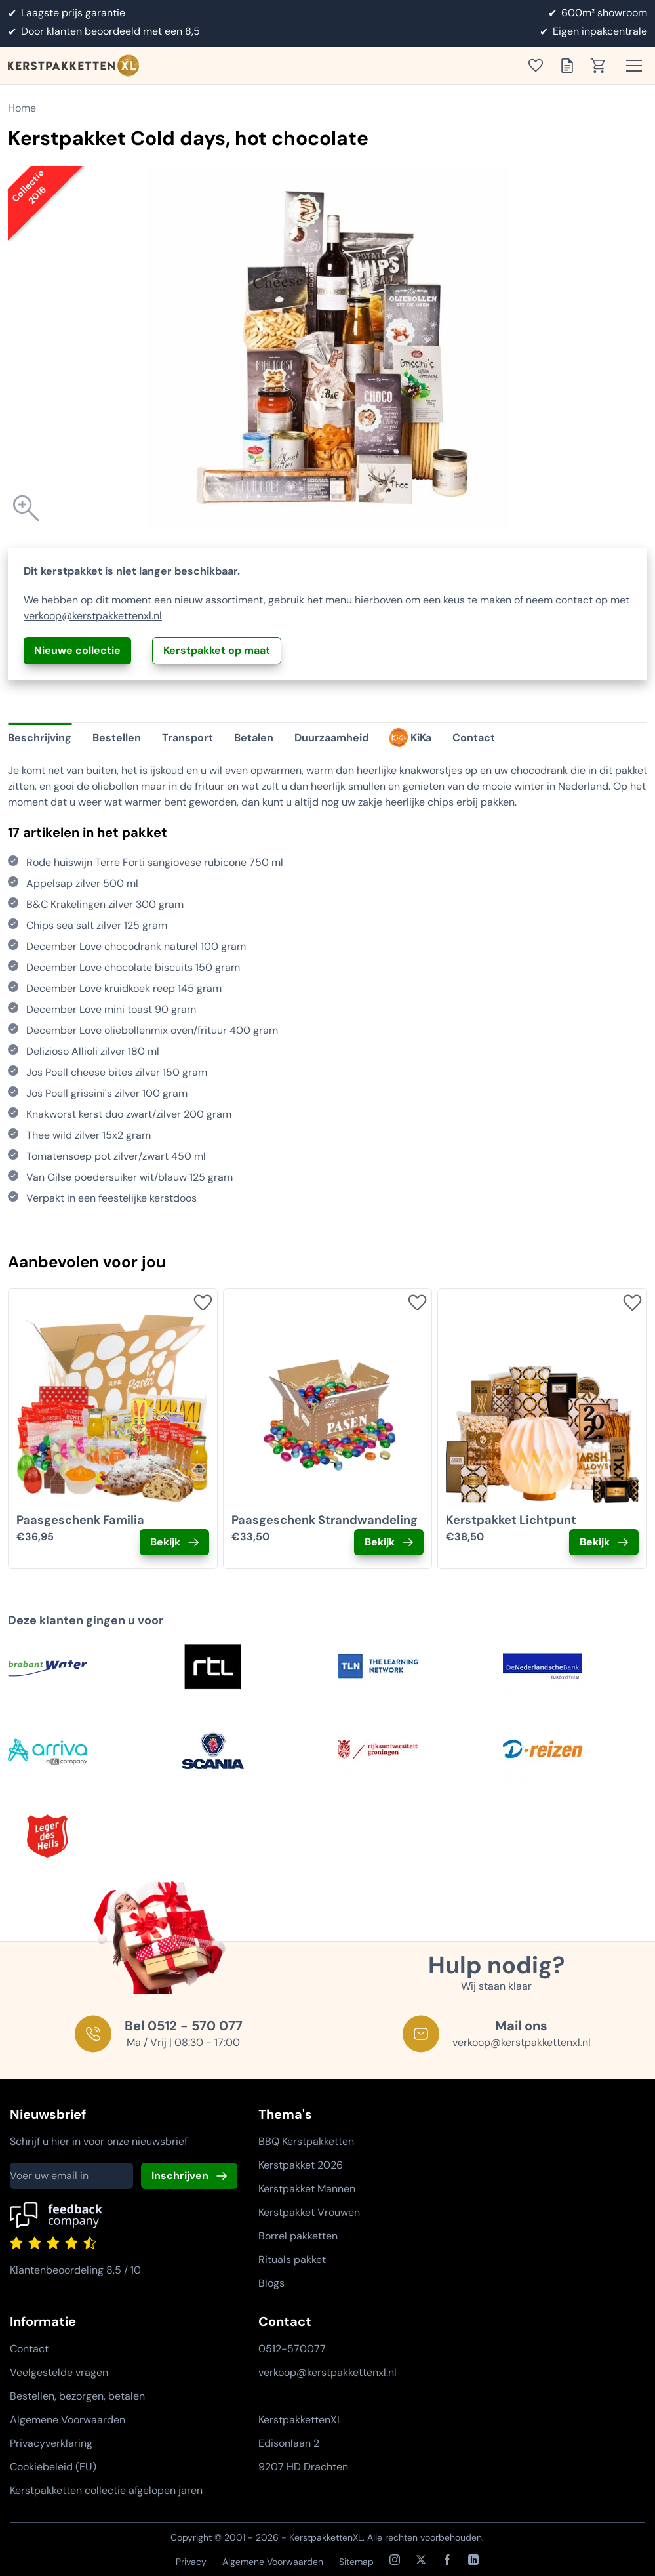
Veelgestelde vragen (59, 2372)
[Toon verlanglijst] (539, 65)
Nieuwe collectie (77, 650)
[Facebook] (447, 2559)
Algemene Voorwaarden (67, 2419)
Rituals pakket (292, 2259)
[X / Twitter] (421, 2559)
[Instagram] (394, 2559)
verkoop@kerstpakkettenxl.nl (93, 616)
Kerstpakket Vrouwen (309, 2212)
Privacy (191, 2561)
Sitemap (356, 2561)
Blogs (271, 2283)
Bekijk (165, 1542)
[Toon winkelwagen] (602, 65)
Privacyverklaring (51, 2443)
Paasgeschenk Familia (80, 1520)
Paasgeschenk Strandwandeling (324, 1520)
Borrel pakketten (298, 2236)
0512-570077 (292, 2349)
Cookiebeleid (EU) (53, 2467)
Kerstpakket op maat (216, 650)
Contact (29, 2349)
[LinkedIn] (473, 2559)
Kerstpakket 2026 (300, 2165)
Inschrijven (179, 2175)
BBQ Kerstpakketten (306, 2141)
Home (22, 108)
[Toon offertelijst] (571, 65)
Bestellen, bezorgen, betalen (77, 2396)
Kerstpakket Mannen (306, 2189)
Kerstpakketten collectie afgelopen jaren (106, 2490)
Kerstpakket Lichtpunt (511, 1520)
